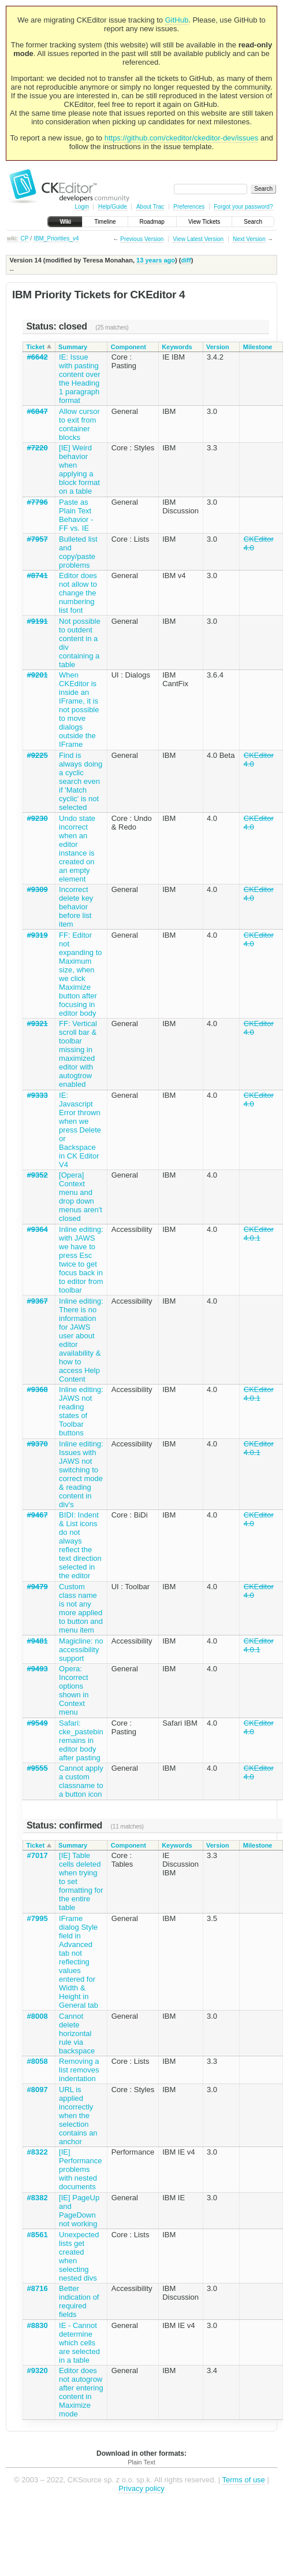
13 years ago (155, 260)
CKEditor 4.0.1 (259, 1233)
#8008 (37, 2016)
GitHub (176, 20)
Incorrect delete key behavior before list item (76, 906)
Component (128, 346)
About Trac (150, 206)
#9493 (37, 1668)
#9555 (37, 1768)
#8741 (37, 575)
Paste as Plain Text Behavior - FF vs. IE (76, 515)
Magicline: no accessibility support (81, 1650)
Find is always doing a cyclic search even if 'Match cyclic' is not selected (80, 781)
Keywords (177, 346)
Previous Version (141, 239)
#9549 (37, 1723)
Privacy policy (141, 2488)
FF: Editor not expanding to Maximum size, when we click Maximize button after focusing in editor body (80, 974)
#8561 (37, 2234)
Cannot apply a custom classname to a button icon (81, 1781)
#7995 (37, 1918)
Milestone (258, 346)
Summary (72, 346)
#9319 (37, 935)
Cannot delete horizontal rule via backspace (77, 2033)
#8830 (37, 2325)
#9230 (37, 818)
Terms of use (243, 2479)
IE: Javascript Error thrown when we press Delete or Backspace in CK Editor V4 (80, 1130)
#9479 (37, 1586)
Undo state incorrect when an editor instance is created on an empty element (77, 848)
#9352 (37, 1175)
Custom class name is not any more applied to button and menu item (81, 1608)
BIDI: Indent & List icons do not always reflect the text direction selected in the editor (80, 1545)
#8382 (37, 2197)
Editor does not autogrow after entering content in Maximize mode (81, 2392)
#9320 (37, 2370)
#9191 (37, 621)
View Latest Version (198, 239)
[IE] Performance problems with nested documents (80, 2169)
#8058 (37, 2061)
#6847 (37, 411)
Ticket (36, 346)
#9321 (37, 1023)
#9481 (37, 1641)
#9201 (37, 675)
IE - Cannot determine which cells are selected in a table (79, 2342)
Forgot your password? (243, 206)
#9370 (37, 1443)
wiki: (12, 238)
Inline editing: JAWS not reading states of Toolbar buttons (81, 1411)
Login (81, 206)
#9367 (37, 1301)
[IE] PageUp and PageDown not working (79, 2210)
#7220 (37, 447)
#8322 (37, 2152)
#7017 (37, 1855)
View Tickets (204, 222)
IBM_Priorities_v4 (56, 238)
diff (186, 260)
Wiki (64, 222)
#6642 (37, 357)
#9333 (37, 1095)
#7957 (37, 539)
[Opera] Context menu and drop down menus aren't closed (80, 1197)
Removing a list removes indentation (79, 2070)
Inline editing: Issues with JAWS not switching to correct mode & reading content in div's (81, 1474)
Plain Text (141, 2462)
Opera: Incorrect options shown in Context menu (73, 1690)
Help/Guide (112, 206)
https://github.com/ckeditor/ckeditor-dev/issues (182, 138)
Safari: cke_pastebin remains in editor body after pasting (81, 1740)
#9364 (37, 1229)
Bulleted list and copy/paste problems (78, 552)
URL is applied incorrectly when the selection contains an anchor (78, 2115)
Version (217, 346)
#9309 (37, 889)
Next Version (249, 239)
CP (24, 238)
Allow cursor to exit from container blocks (79, 424)
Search (253, 222)
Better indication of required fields (79, 2301)
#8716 (37, 2288)
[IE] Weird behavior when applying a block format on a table (79, 469)
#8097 (37, 2089)
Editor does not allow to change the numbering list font (78, 593)
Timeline (105, 222)
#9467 (37, 1515)
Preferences (188, 206)
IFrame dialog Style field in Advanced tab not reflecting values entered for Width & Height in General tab (78, 1961)
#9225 (37, 755)
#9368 (37, 1389)
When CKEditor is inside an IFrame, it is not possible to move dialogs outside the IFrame (79, 710)
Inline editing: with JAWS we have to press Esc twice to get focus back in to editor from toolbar (81, 1259)
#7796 (37, 502)
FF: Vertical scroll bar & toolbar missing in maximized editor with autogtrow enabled (78, 1054)
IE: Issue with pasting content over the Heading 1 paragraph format (79, 379)
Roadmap (152, 222)
